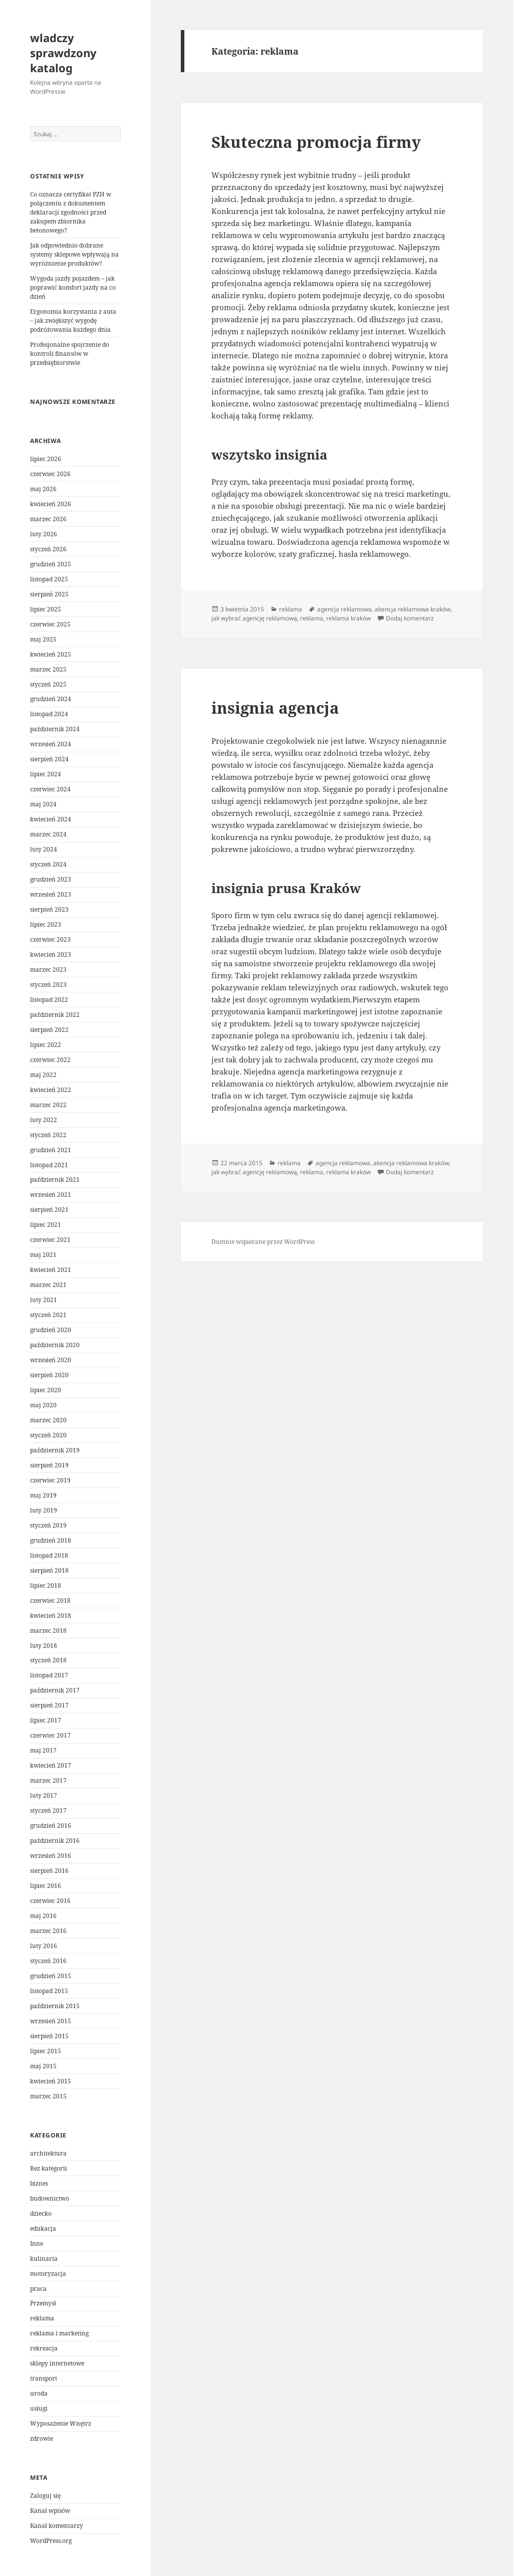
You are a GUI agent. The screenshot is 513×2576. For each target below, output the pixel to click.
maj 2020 (43, 1405)
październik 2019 (55, 1450)
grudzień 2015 (50, 1976)
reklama (42, 2318)
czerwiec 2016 (50, 1900)
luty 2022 (43, 1120)
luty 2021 (43, 1300)
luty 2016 (43, 1946)
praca (38, 2288)
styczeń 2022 (48, 1135)
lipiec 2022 (45, 1044)
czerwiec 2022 (50, 1059)
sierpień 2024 (49, 759)
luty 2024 (43, 849)
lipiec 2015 (45, 2051)
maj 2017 (43, 1750)
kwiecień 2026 (50, 504)
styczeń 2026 (48, 549)
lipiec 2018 (45, 1585)
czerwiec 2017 (50, 1735)
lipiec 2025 (45, 609)
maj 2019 (43, 1495)
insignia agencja (275, 707)
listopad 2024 (49, 714)
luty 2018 (43, 1645)
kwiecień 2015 (50, 2081)
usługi (39, 2408)
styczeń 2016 (48, 1961)
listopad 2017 (49, 1675)
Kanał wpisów (50, 2510)
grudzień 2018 (50, 1540)
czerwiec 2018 (50, 1600)
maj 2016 (43, 1915)
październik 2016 (55, 1840)
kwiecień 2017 (50, 1765)
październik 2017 (55, 1690)
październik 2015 (55, 2006)
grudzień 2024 (50, 699)
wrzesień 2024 (50, 744)
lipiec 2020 (45, 1390)
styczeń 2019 (48, 1525)
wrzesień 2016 (50, 1855)
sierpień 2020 (49, 1375)
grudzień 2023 (50, 879)
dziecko (41, 2213)
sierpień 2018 (49, 1570)
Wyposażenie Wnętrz (60, 2423)
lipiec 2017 (45, 1720)
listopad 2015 (49, 1991)
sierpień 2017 (49, 1705)
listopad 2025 (49, 579)
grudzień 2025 (50, 564)
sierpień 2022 (49, 1029)
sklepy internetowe (57, 2363)
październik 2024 (55, 729)
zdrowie (41, 2438)
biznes (39, 2183)
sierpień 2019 (49, 1465)
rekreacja (44, 2348)
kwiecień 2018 (50, 1615)
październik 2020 (55, 1345)
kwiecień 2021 (50, 1269)
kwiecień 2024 (50, 819)
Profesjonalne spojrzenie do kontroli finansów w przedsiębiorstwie (69, 353)
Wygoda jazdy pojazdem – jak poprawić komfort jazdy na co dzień (73, 287)
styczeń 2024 (48, 864)
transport (43, 2378)
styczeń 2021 (48, 1315)
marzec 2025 (48, 669)
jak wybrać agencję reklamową (254, 618)
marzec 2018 (48, 1630)
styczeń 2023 (48, 984)
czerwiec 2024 (50, 789)
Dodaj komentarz (410, 618)
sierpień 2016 (49, 1870)
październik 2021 (55, 1179)
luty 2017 (43, 1795)
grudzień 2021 (50, 1150)
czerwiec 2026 (50, 474)
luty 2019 (43, 1510)
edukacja (43, 2228)
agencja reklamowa (344, 609)
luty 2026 (43, 534)
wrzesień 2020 (50, 1360)
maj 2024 (43, 804)
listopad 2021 (49, 1165)
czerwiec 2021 (50, 1239)
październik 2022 (55, 1014)
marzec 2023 (48, 969)
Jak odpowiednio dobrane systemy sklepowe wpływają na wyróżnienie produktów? (74, 254)
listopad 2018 (49, 1555)
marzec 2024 (48, 834)
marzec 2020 (48, 1420)
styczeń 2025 (48, 684)
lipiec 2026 (45, 459)
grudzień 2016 (50, 1825)
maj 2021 (43, 1254)
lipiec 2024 (45, 774)
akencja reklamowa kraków (412, 609)
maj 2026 (43, 489)
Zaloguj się (45, 2495)
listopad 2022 (49, 999)
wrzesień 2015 (50, 2021)
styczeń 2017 (48, 1810)
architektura (48, 2153)
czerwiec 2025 (50, 624)
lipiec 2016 (45, 1885)
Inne (36, 2243)
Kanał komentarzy (56, 2525)
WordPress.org (51, 2540)
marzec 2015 (48, 2096)
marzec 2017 (48, 1780)
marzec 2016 (48, 1930)
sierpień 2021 (49, 1209)
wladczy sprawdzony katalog (63, 52)
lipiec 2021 (45, 1224)
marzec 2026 (48, 519)
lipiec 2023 (45, 924)
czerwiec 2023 (50, 939)
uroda (39, 2393)
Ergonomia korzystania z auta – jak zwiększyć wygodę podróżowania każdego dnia (73, 320)
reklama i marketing (59, 2333)
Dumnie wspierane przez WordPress (263, 1241)
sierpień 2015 (49, 2036)
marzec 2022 (48, 1105)
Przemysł (43, 2303)
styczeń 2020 (48, 1435)
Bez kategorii (48, 2168)
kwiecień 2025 (50, 654)
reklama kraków (348, 618)
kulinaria (44, 2258)
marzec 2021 (48, 1284)
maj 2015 (43, 2066)
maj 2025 (43, 639)
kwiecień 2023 (50, 954)
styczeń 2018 (48, 1660)
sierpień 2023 (49, 909)
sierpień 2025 (49, 594)
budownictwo (49, 2198)
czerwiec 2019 (50, 1480)
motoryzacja (48, 2273)
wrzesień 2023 (50, 894)
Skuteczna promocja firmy (316, 141)
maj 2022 (43, 1074)
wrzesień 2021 (50, 1194)
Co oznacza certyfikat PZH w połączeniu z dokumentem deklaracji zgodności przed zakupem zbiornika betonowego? (70, 212)
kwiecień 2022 (50, 1090)
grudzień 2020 (50, 1330)
